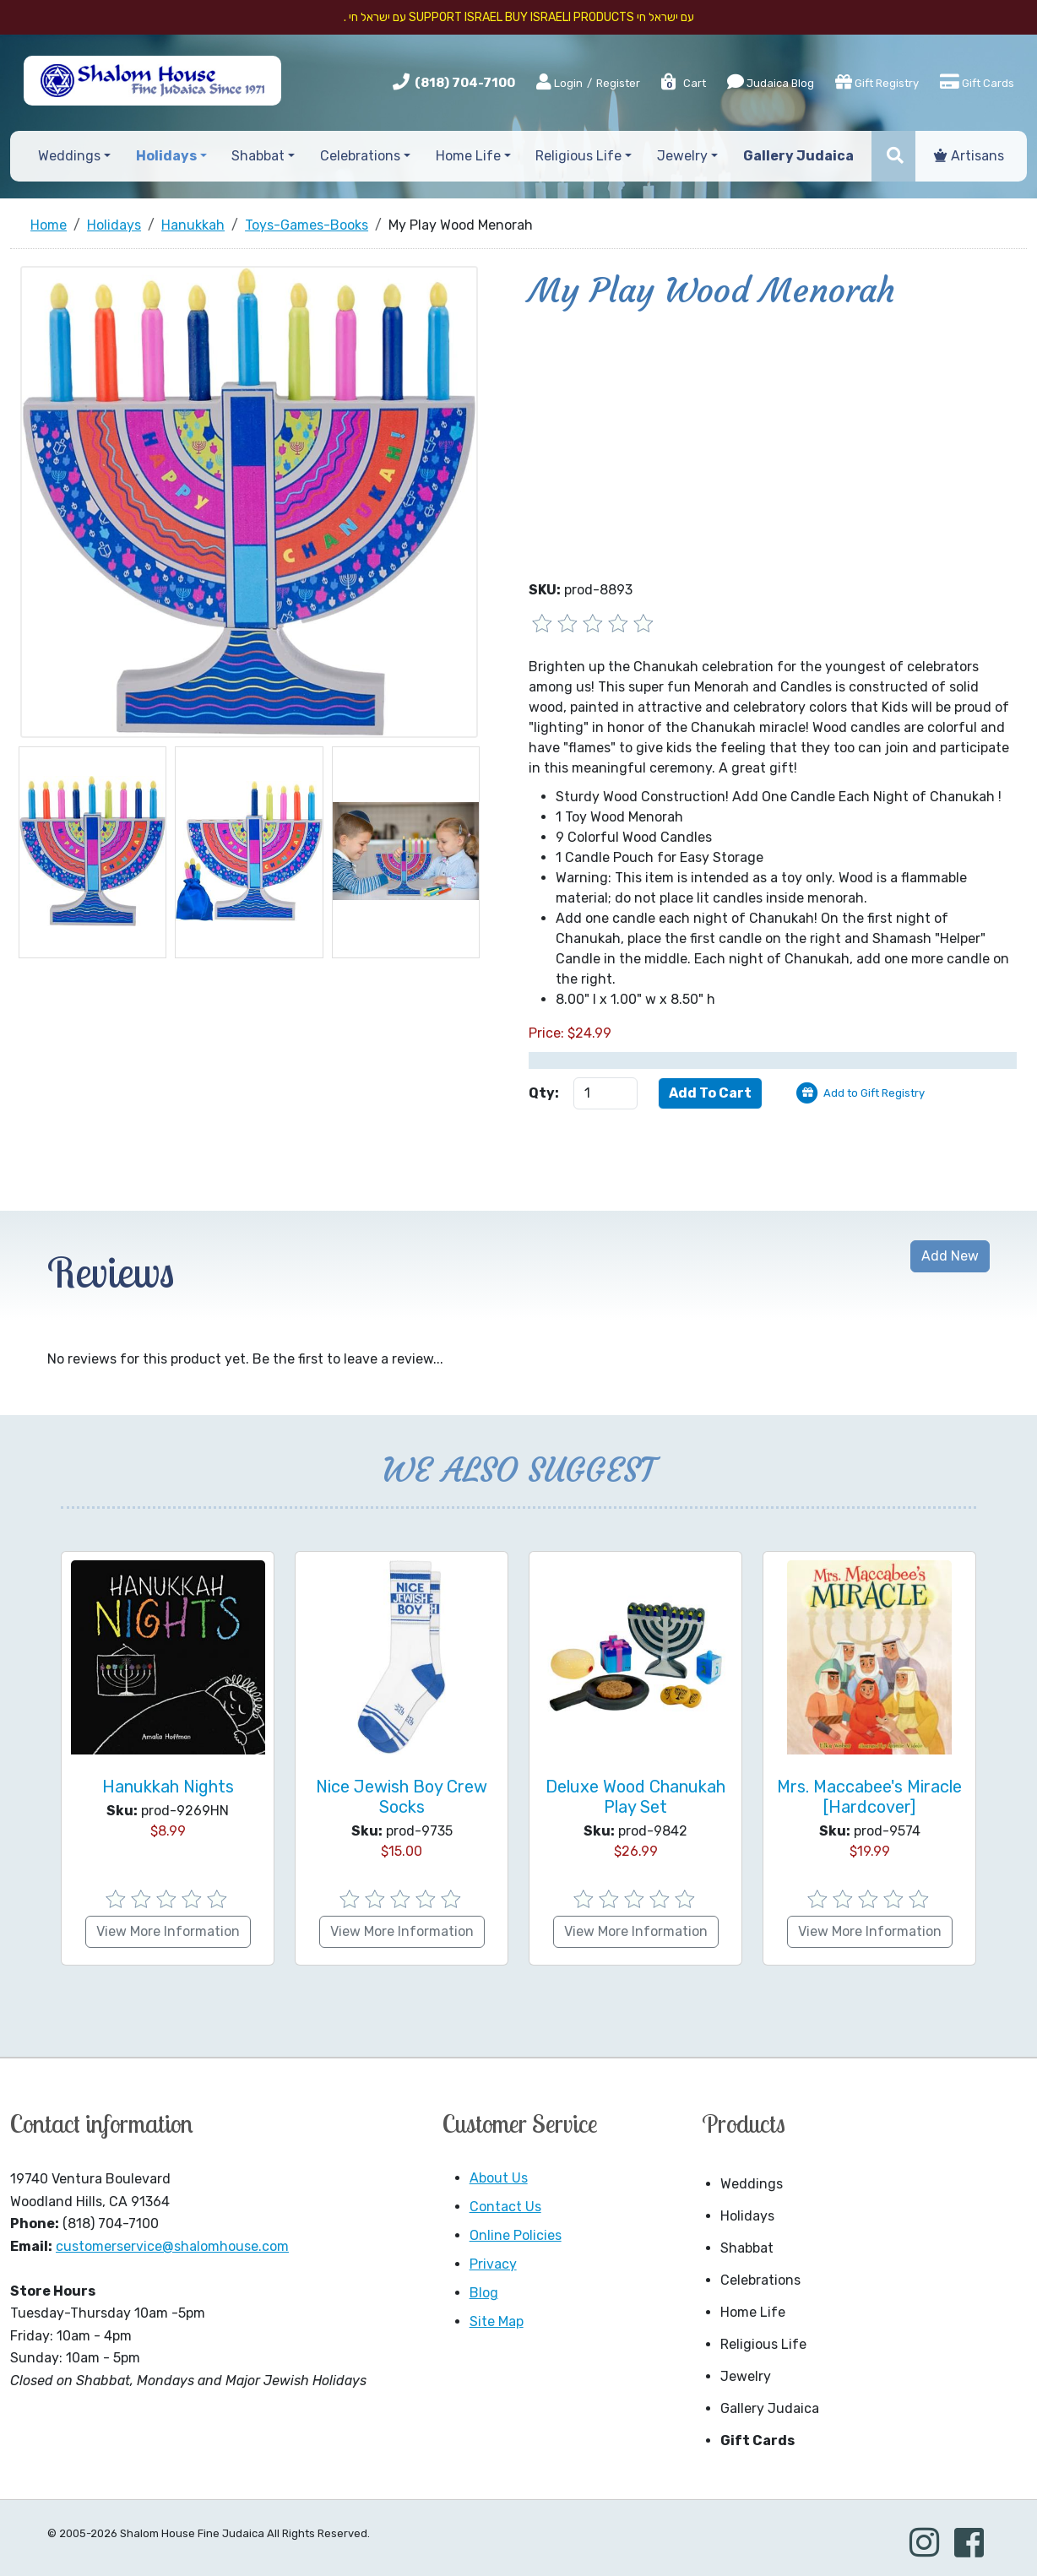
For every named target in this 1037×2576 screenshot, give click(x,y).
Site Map (497, 2321)
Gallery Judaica (769, 2408)
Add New (950, 1256)
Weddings (751, 2184)
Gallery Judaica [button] (798, 156)
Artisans (969, 156)
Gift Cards (977, 81)
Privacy (493, 2264)
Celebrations (760, 2280)
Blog (484, 2293)
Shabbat (747, 2248)
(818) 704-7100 (465, 82)
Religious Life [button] (578, 156)
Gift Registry (877, 81)
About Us (499, 2178)
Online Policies (516, 2235)
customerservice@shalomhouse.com (172, 2246)
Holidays (747, 2216)
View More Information (168, 1931)
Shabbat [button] (258, 156)
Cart (683, 83)
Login (559, 82)
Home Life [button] (468, 156)
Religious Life (763, 2344)
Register (618, 83)
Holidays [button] (166, 156)
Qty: (544, 1093)
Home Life (752, 2312)
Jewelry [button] (682, 156)
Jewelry (745, 2376)
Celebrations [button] (360, 156)
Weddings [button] (69, 156)
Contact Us (505, 2207)
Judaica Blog (770, 81)
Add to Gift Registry (874, 1093)
